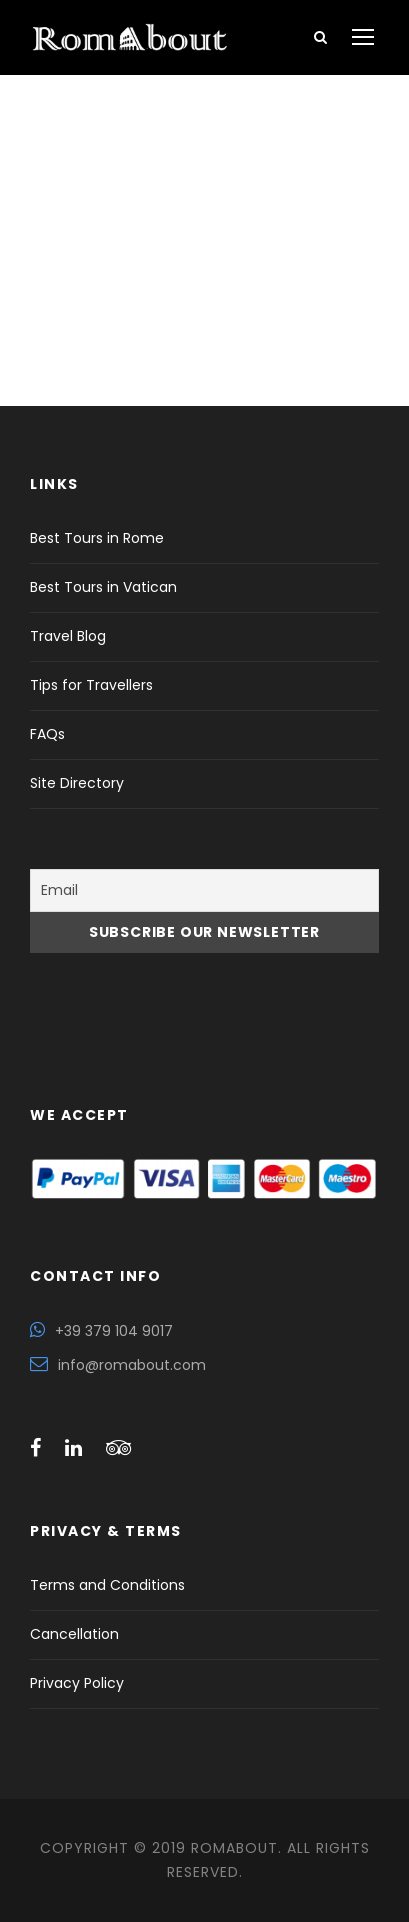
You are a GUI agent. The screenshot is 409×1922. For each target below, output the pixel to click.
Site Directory (77, 783)
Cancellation (74, 1634)
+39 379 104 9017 (114, 1331)
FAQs (47, 734)
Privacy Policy (77, 1683)
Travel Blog (68, 636)
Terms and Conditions (107, 1585)
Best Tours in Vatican (103, 587)
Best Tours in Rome (97, 538)
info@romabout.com (132, 1365)
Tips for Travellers (91, 685)
